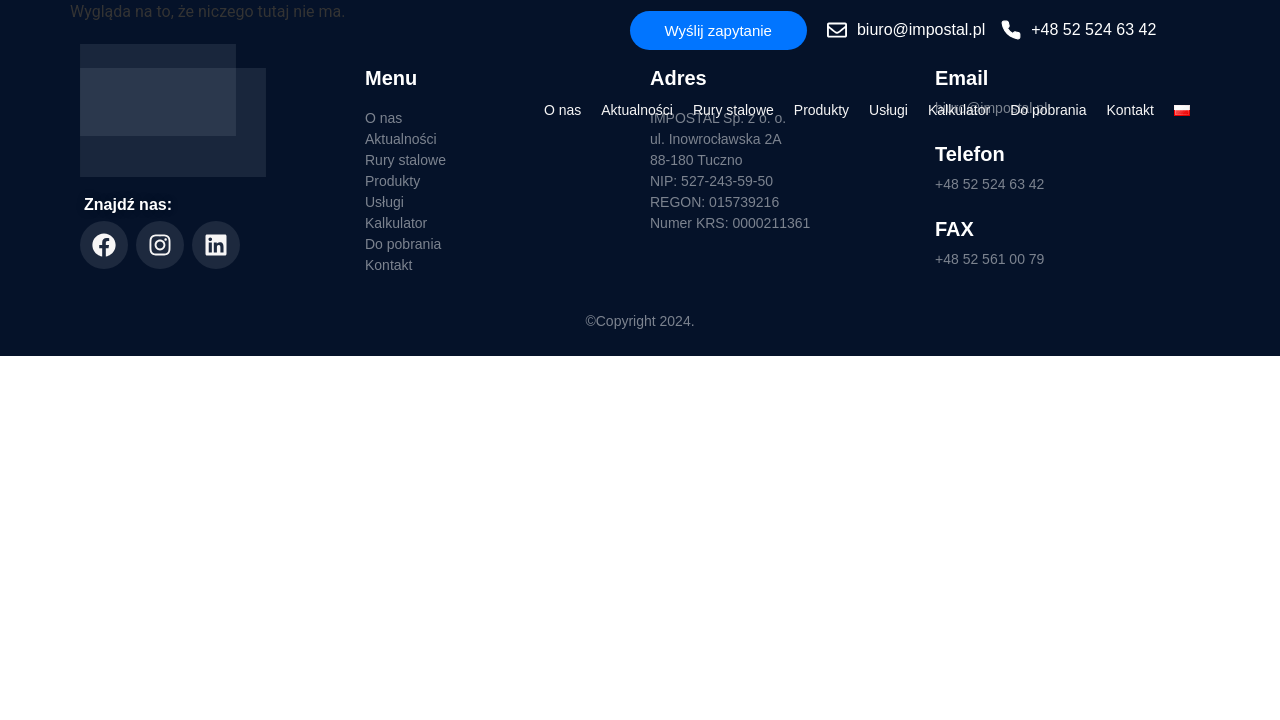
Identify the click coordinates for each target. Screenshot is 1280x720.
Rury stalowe (733, 110)
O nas (562, 110)
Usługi (888, 110)
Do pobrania (1048, 110)
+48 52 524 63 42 (989, 184)
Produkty (821, 110)
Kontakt (1130, 110)
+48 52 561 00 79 (989, 259)
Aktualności (637, 110)
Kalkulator (959, 110)
